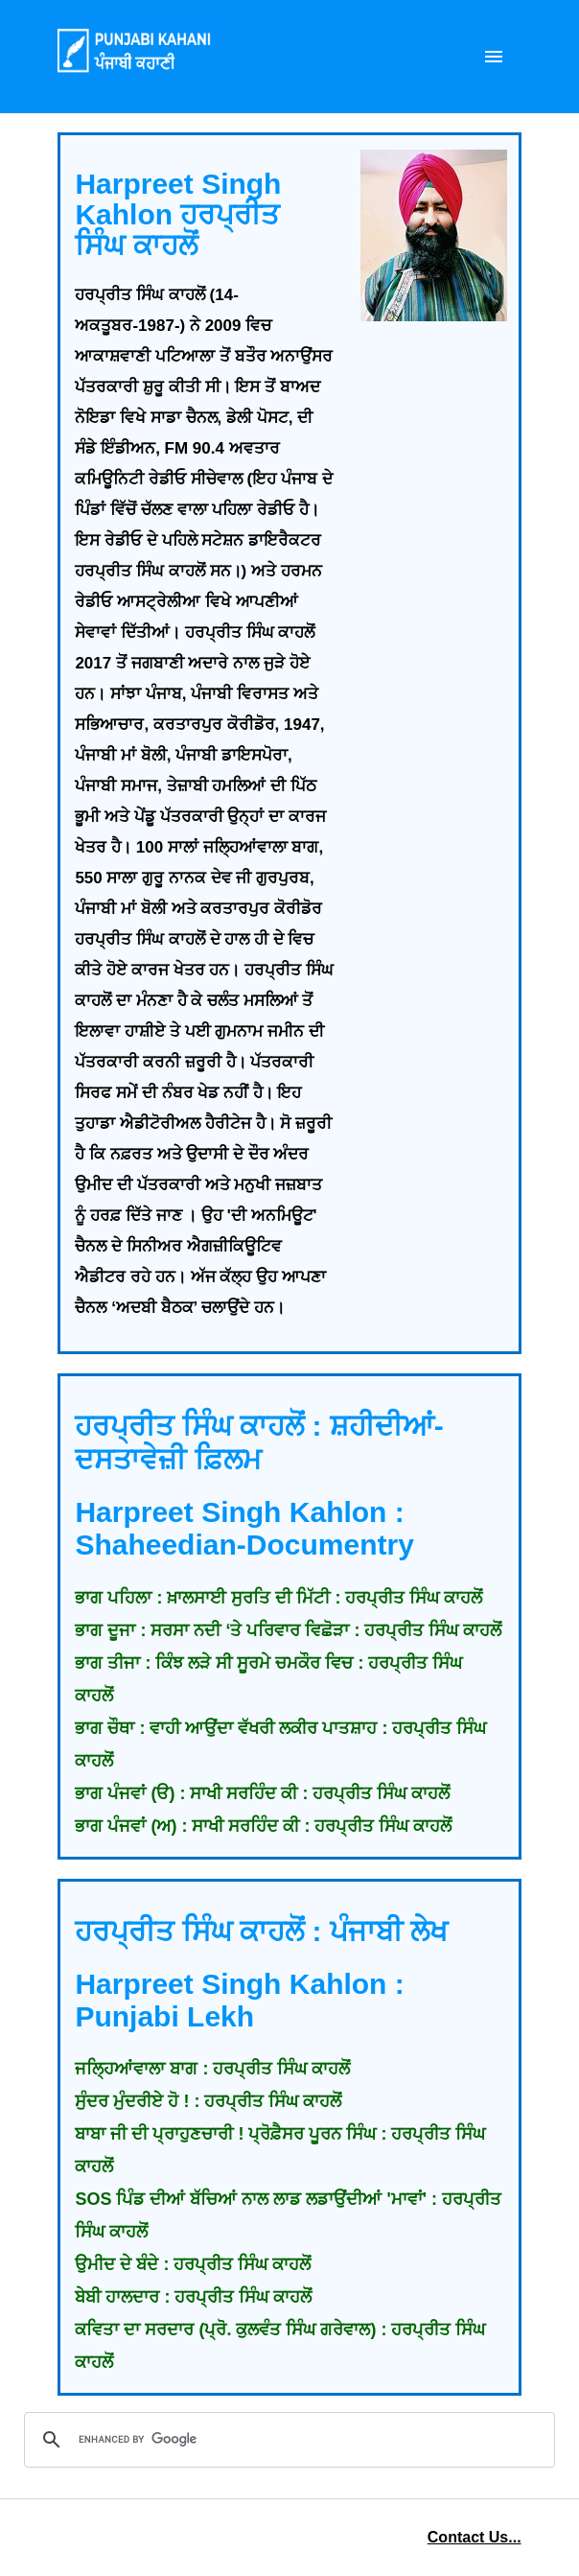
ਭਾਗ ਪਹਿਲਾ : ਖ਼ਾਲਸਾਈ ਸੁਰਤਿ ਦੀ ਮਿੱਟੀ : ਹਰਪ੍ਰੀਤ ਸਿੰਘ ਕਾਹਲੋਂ (278, 1597)
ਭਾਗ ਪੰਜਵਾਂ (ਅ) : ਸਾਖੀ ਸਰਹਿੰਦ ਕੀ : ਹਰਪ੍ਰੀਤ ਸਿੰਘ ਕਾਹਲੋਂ (263, 1826)
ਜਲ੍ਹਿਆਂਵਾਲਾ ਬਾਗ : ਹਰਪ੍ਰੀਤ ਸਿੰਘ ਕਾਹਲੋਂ (212, 2068)
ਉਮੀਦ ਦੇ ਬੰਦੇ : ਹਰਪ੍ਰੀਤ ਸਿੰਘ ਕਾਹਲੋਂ (193, 2264)
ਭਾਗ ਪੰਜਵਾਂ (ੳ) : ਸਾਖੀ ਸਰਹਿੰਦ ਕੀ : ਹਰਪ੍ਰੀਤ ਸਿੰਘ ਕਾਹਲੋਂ (262, 1793)
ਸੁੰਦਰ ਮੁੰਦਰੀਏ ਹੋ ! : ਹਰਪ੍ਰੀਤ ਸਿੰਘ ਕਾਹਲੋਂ (208, 2101)
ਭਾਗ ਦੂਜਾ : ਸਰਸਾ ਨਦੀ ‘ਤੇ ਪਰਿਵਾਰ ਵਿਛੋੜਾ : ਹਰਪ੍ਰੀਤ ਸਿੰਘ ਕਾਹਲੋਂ (288, 1630)
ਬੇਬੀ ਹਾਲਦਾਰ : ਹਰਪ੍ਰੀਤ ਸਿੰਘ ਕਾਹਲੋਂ (193, 2297)
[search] (287, 2439)
